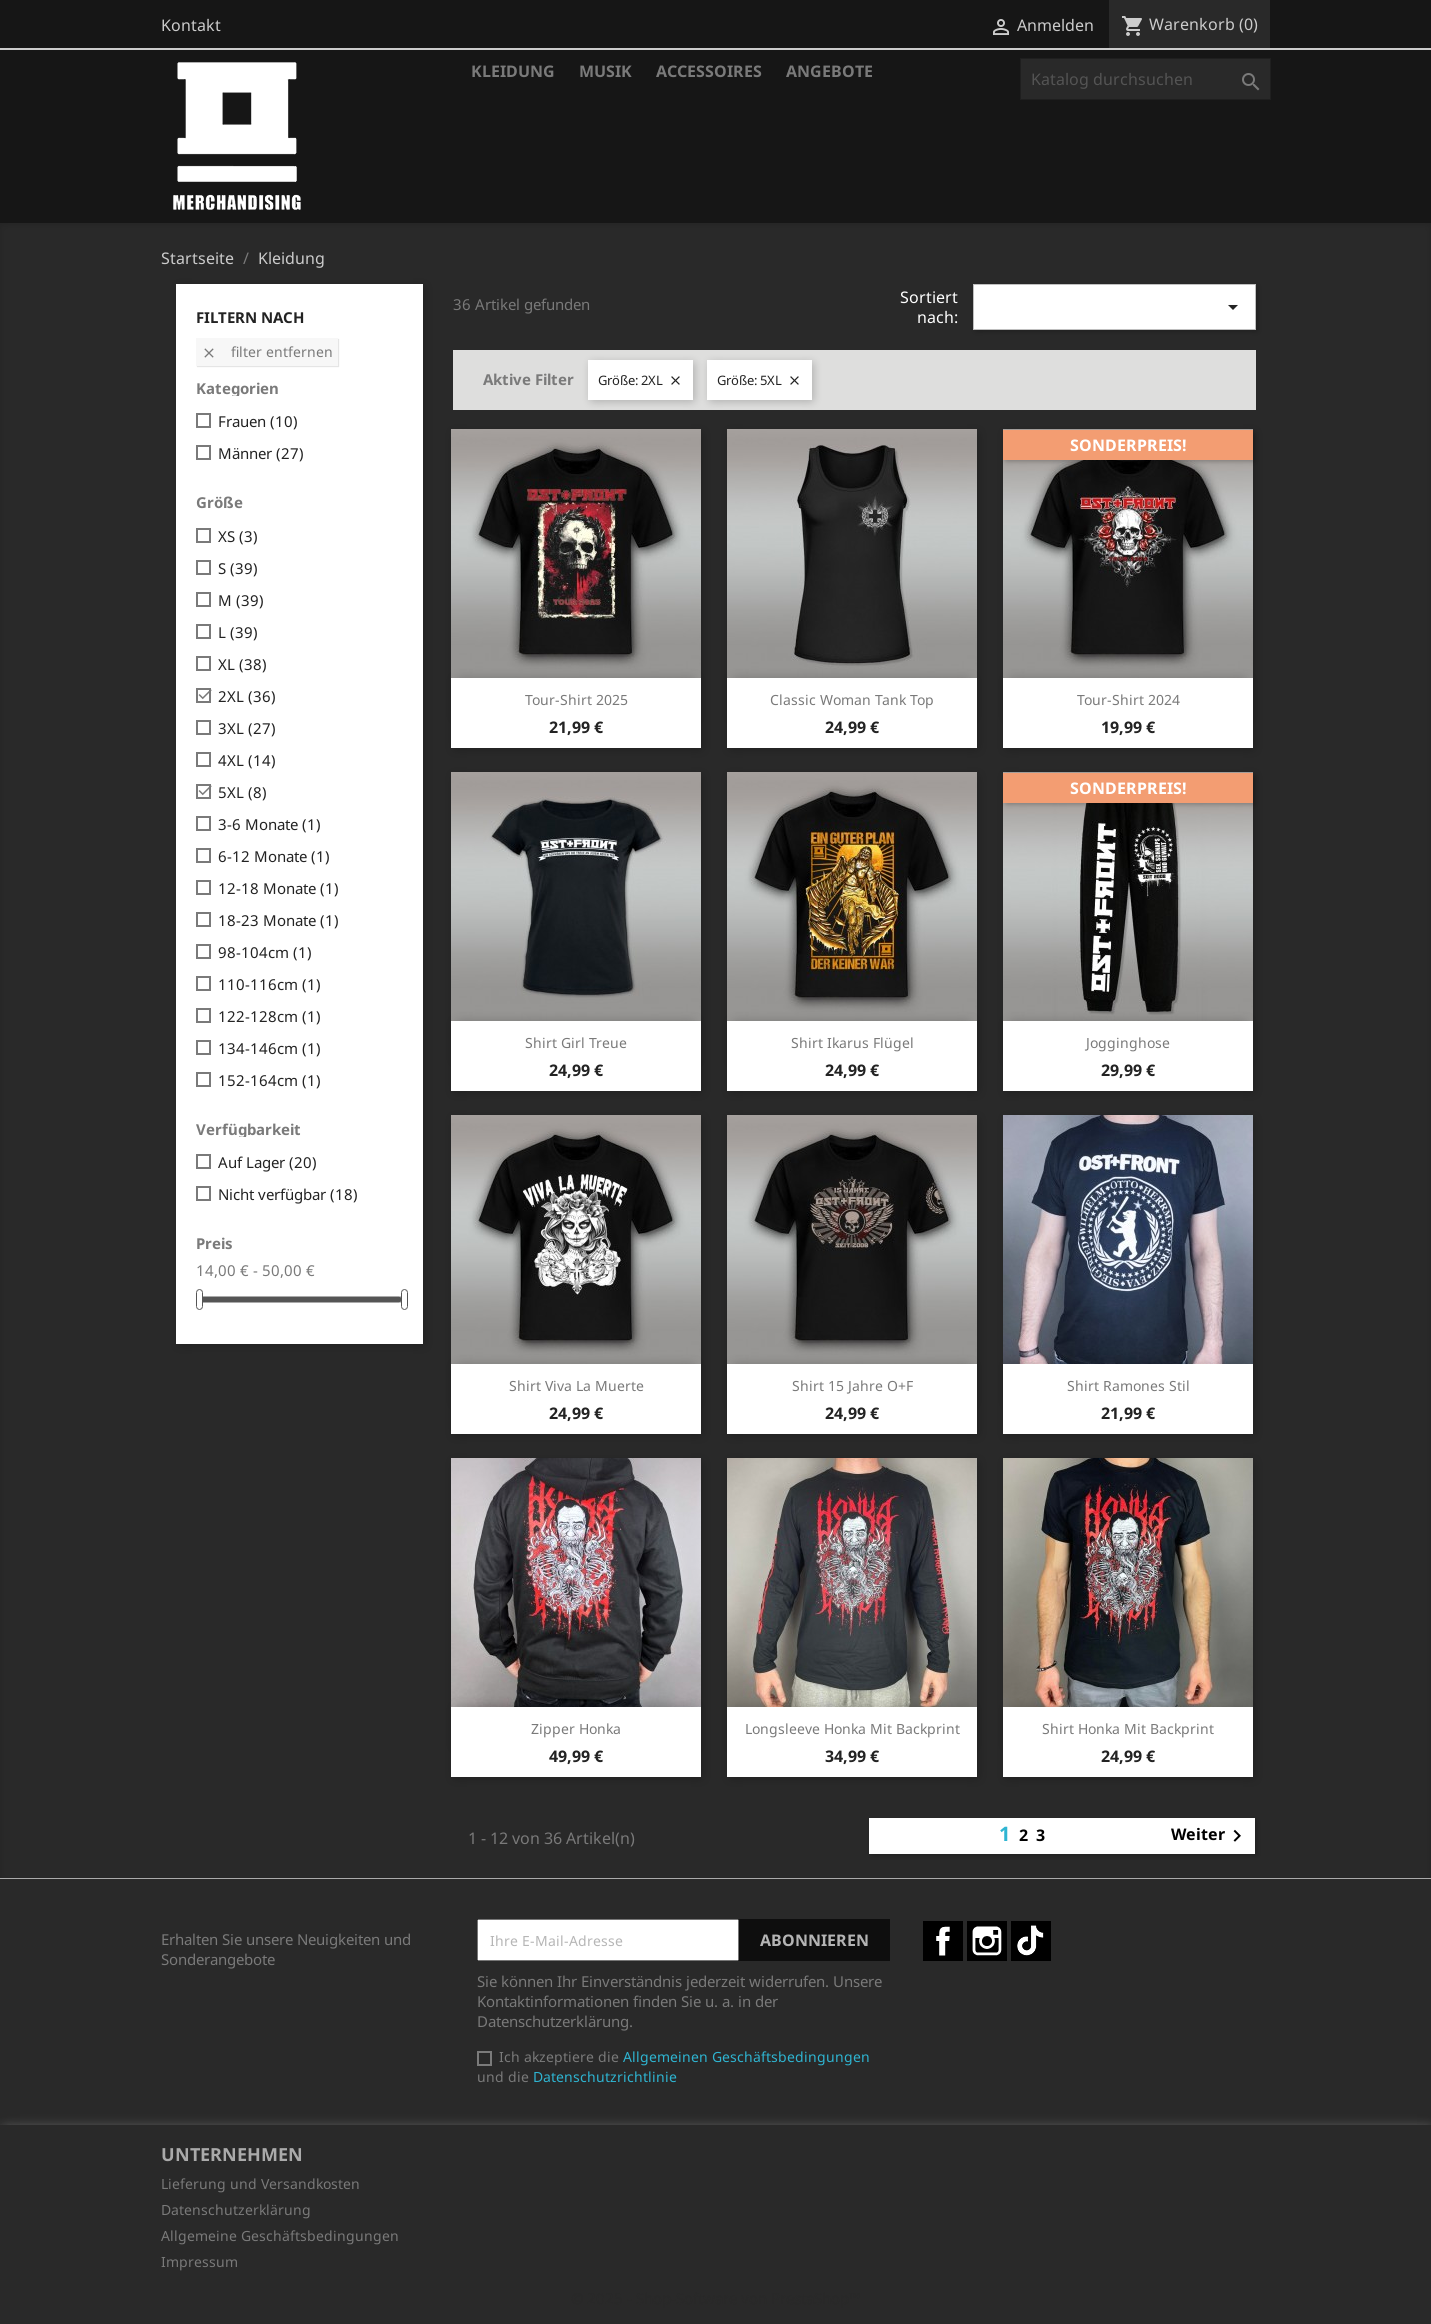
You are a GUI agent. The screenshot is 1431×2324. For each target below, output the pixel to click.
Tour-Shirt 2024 (1128, 699)
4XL (247, 760)
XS (238, 536)
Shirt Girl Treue (576, 1042)
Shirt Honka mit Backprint (1128, 1728)
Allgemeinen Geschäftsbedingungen (746, 2056)
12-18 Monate (278, 888)
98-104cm (265, 952)
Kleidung (513, 71)
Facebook (943, 1941)
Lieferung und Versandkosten (260, 2183)
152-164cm (269, 1080)
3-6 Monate (269, 824)
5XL (242, 792)
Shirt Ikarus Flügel (852, 1042)
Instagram (987, 1941)
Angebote (829, 71)
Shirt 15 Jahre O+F (852, 1385)
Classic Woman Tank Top (852, 699)
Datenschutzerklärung (236, 2209)
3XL (247, 728)
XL (242, 664)
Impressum (199, 2261)
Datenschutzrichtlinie (605, 2076)
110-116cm (269, 984)
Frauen (258, 421)
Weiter (1210, 1836)
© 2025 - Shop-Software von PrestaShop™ (716, 2298)
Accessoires (709, 71)
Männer (261, 453)
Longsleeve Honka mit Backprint (852, 1728)
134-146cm (269, 1048)
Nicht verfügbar (288, 1194)
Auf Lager (267, 1162)
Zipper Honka (576, 1728)
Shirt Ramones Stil (1128, 1385)
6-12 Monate (274, 856)
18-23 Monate (278, 920)
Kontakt (191, 25)
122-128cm (269, 1016)
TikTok (1031, 1941)
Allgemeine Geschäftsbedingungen (280, 2235)
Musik (605, 71)
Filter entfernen (267, 351)
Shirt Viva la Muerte (576, 1385)
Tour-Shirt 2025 (576, 699)
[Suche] (1145, 79)
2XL (247, 696)
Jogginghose (1128, 1042)
